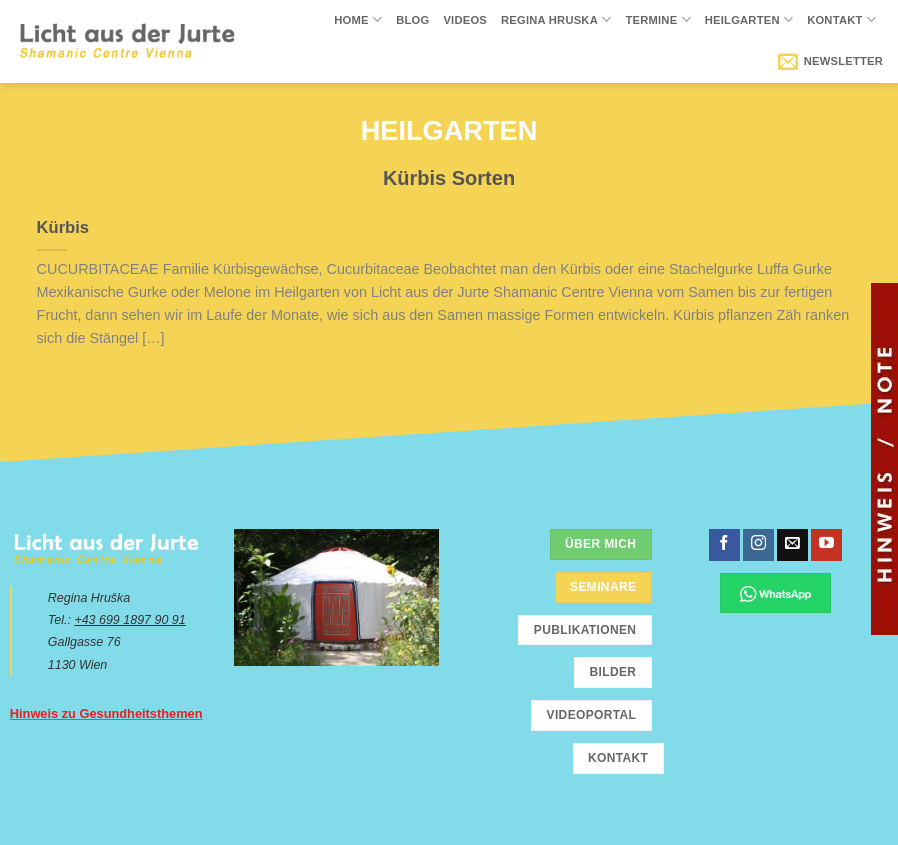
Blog (412, 20)
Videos (465, 20)
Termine (657, 19)
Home (358, 19)
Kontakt (841, 19)
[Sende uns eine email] (792, 545)
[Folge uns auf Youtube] (826, 545)
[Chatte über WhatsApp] (775, 593)
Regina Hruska (556, 19)
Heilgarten (749, 19)
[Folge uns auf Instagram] (758, 545)
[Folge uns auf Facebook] (724, 545)
